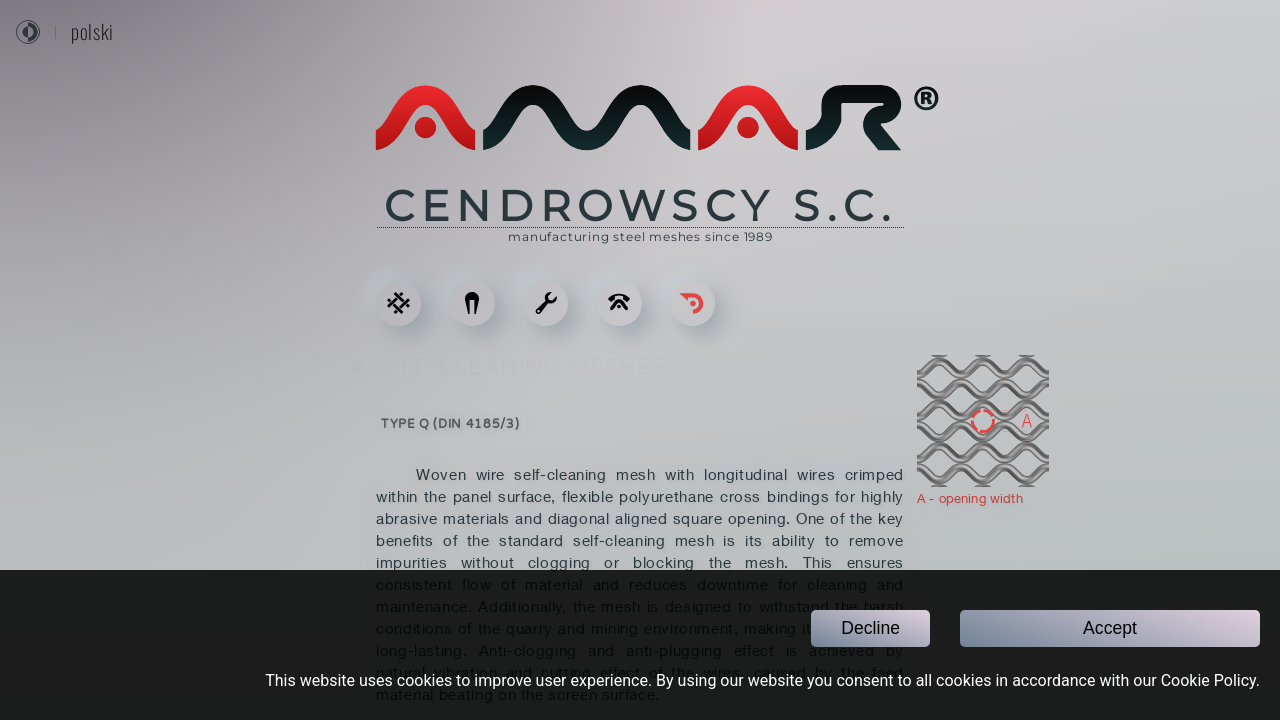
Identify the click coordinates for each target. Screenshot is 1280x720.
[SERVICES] (545, 303)
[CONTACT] (619, 303)
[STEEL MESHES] (398, 303)
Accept (1110, 628)
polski (92, 32)
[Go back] (692, 303)
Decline (870, 628)
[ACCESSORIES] (472, 303)
